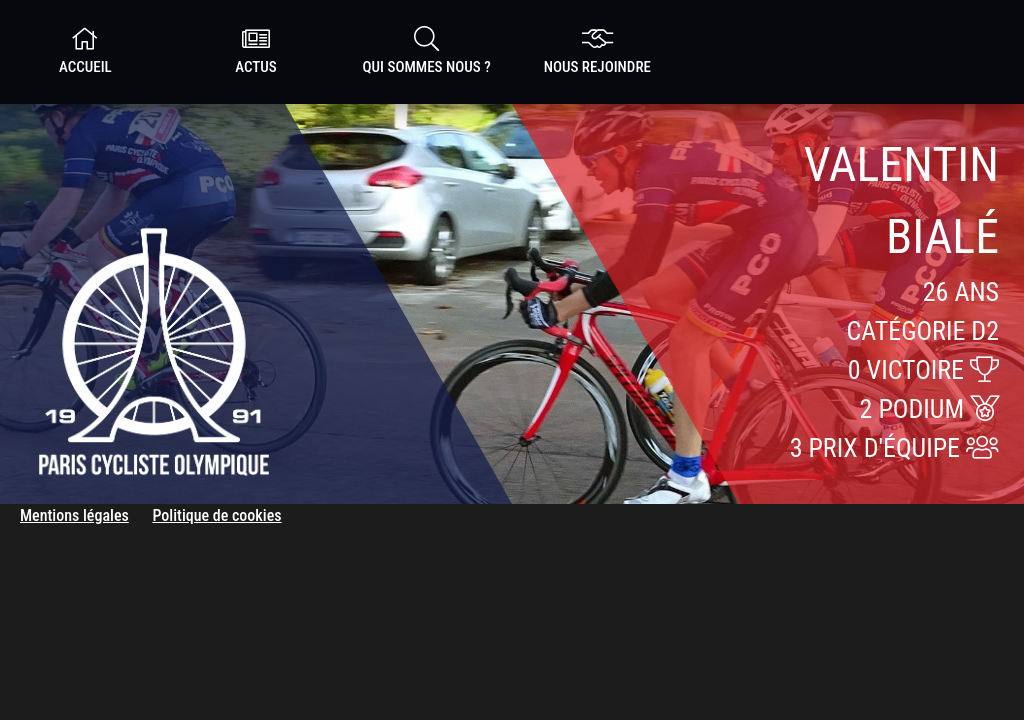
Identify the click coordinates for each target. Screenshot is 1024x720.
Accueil (85, 51)
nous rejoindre (597, 51)
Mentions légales (74, 515)
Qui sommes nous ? (426, 51)
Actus (256, 51)
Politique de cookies (216, 515)
